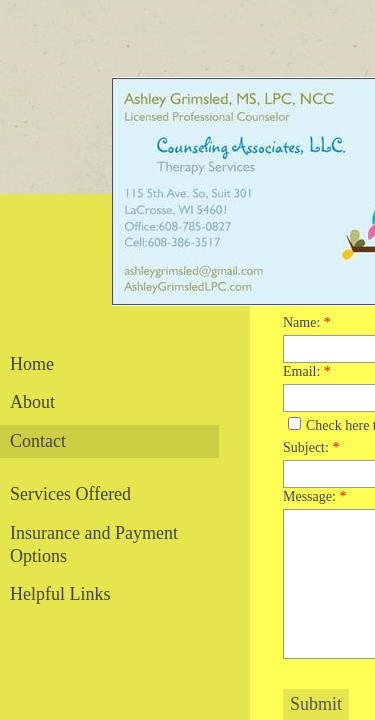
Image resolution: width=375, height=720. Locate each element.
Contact (38, 441)
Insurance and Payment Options (94, 544)
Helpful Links (60, 594)
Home (32, 364)
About (32, 402)
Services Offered (70, 494)
